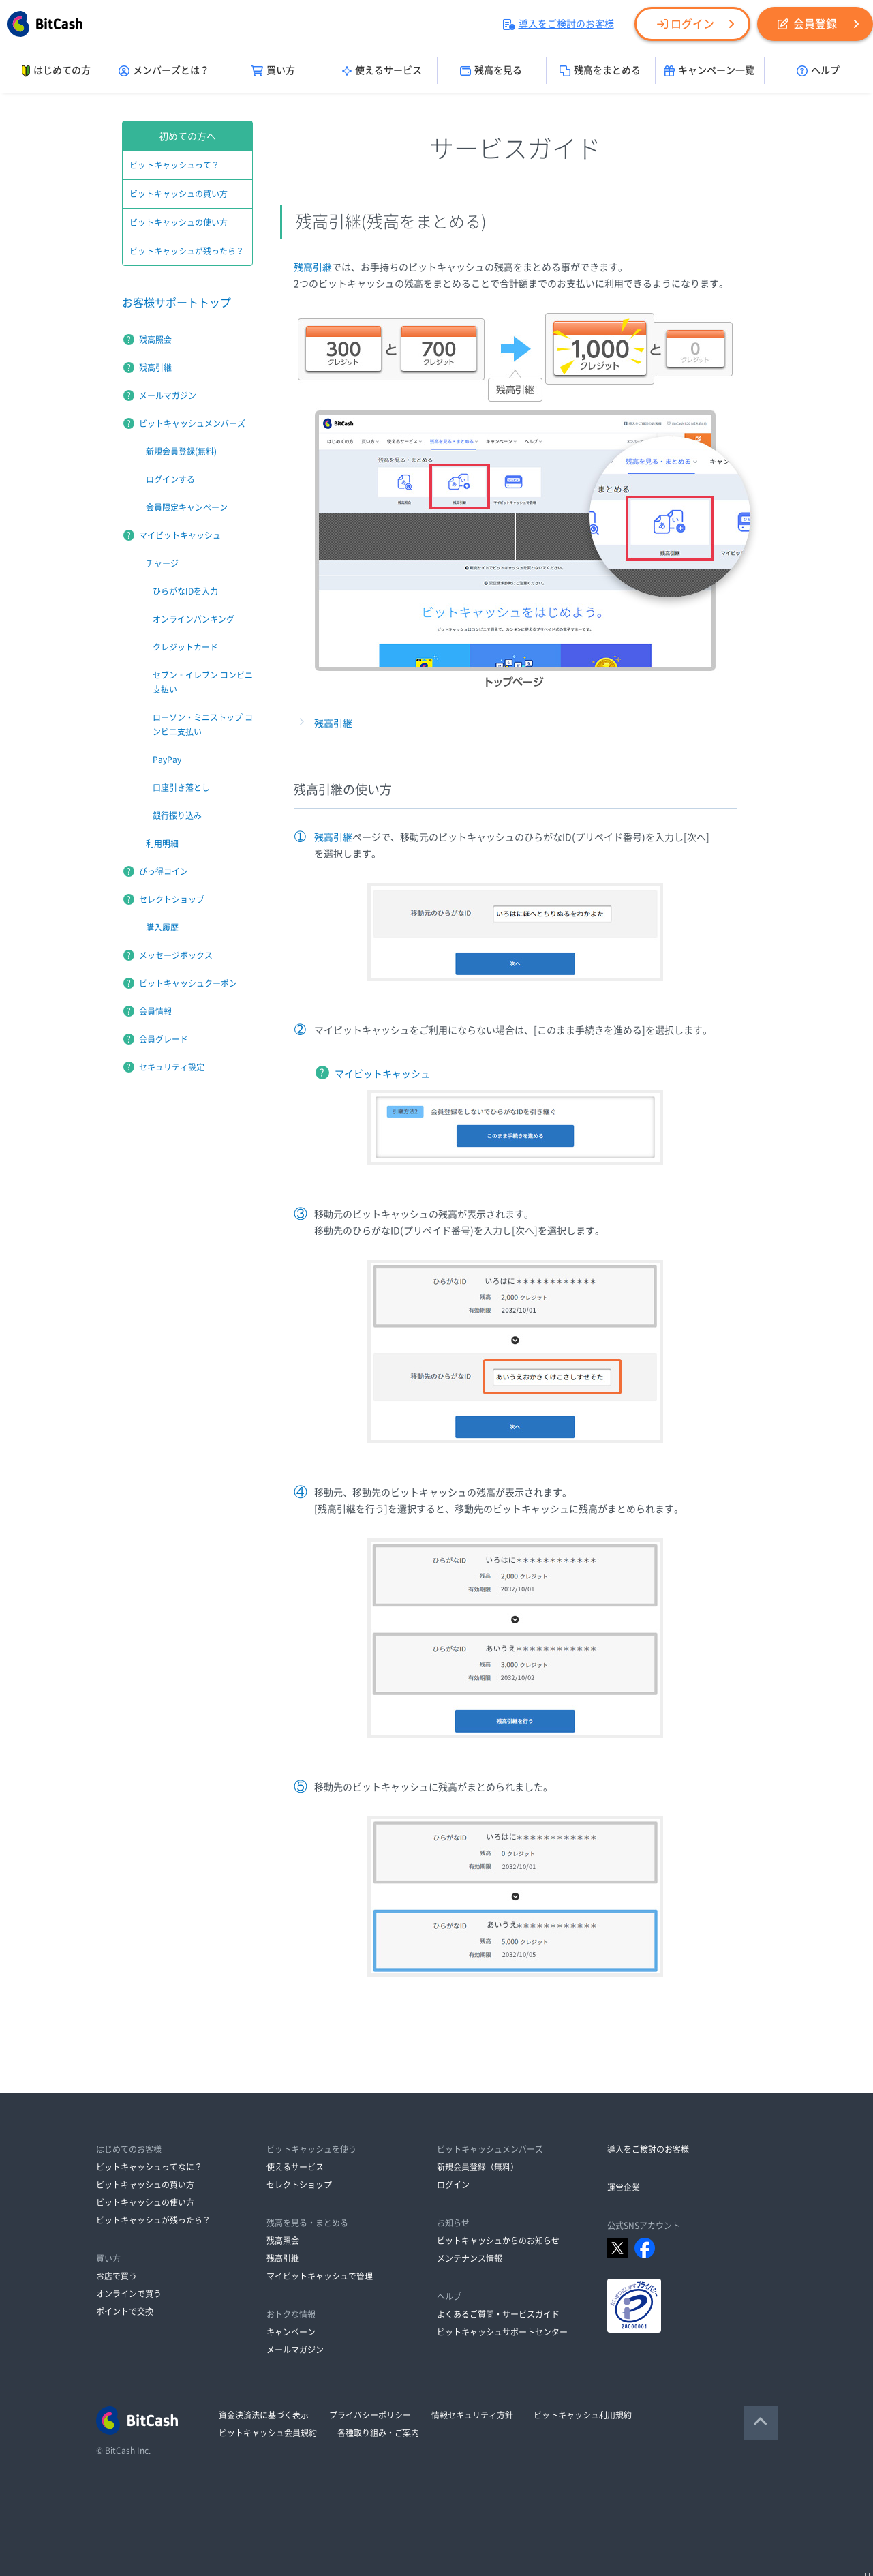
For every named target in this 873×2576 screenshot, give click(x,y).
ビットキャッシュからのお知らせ (498, 2240)
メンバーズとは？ (164, 70)
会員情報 (155, 1011)
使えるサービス (382, 70)
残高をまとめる (600, 70)
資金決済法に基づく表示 (264, 2415)
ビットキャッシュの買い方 (178, 194)
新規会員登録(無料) (181, 451)
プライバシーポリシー (370, 2415)
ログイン (685, 23)
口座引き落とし (181, 787)
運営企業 (623, 2187)
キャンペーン (291, 2332)
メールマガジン (167, 395)
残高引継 (313, 267)
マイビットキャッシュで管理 (319, 2276)
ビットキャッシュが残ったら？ (186, 251)
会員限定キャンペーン (187, 507)
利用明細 (162, 843)
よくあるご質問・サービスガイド (498, 2314)
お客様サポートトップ (176, 302)
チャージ (162, 563)
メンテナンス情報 (469, 2258)
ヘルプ (818, 70)
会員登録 (807, 23)
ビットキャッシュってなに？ (149, 2167)
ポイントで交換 (124, 2311)
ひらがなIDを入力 (185, 591)
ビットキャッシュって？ (174, 165)
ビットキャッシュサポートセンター (502, 2332)
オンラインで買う (129, 2294)
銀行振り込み (177, 815)
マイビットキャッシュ (382, 1074)
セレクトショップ (171, 899)
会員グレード (163, 1039)
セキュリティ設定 (171, 1067)
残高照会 (155, 339)
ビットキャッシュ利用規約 (583, 2415)
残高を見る (491, 70)
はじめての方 (55, 71)
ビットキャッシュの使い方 (178, 222)
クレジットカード (185, 647)
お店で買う (116, 2276)
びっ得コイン (163, 871)
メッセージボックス (176, 955)
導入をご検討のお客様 (558, 24)
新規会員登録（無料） (478, 2167)
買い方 (273, 70)
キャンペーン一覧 (709, 70)
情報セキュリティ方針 (472, 2415)
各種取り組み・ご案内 (378, 2433)
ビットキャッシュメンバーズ (192, 423)
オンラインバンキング (193, 619)
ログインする (170, 479)
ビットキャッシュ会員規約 (268, 2433)
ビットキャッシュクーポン (188, 983)
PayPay (167, 759)
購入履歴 (162, 927)
